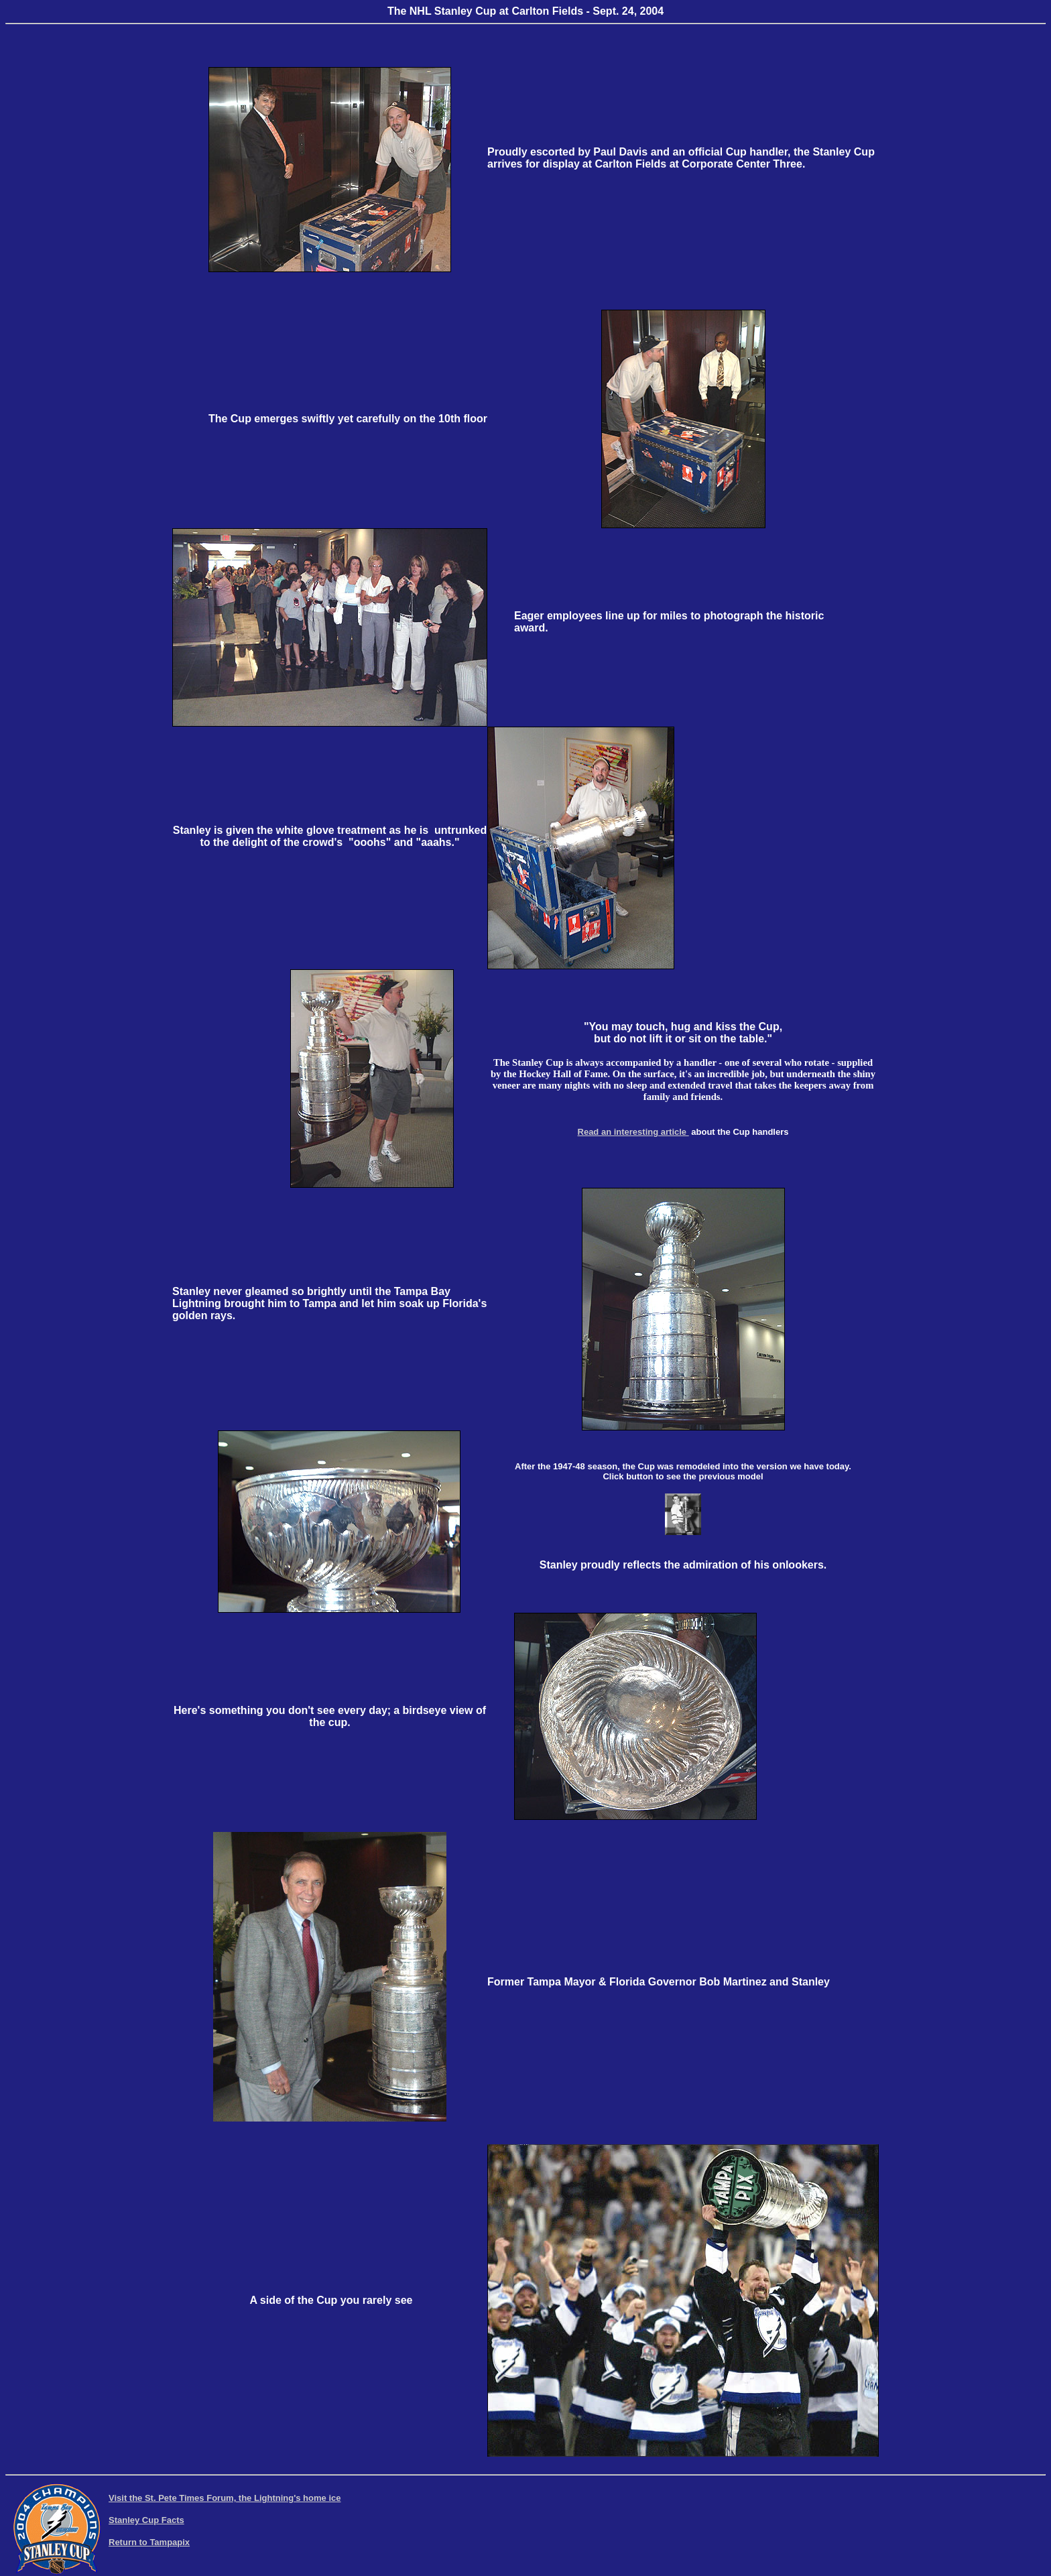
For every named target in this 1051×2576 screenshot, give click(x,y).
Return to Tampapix (149, 2542)
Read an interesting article (633, 1132)
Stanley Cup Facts (146, 2520)
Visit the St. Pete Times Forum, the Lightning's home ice (225, 2498)
